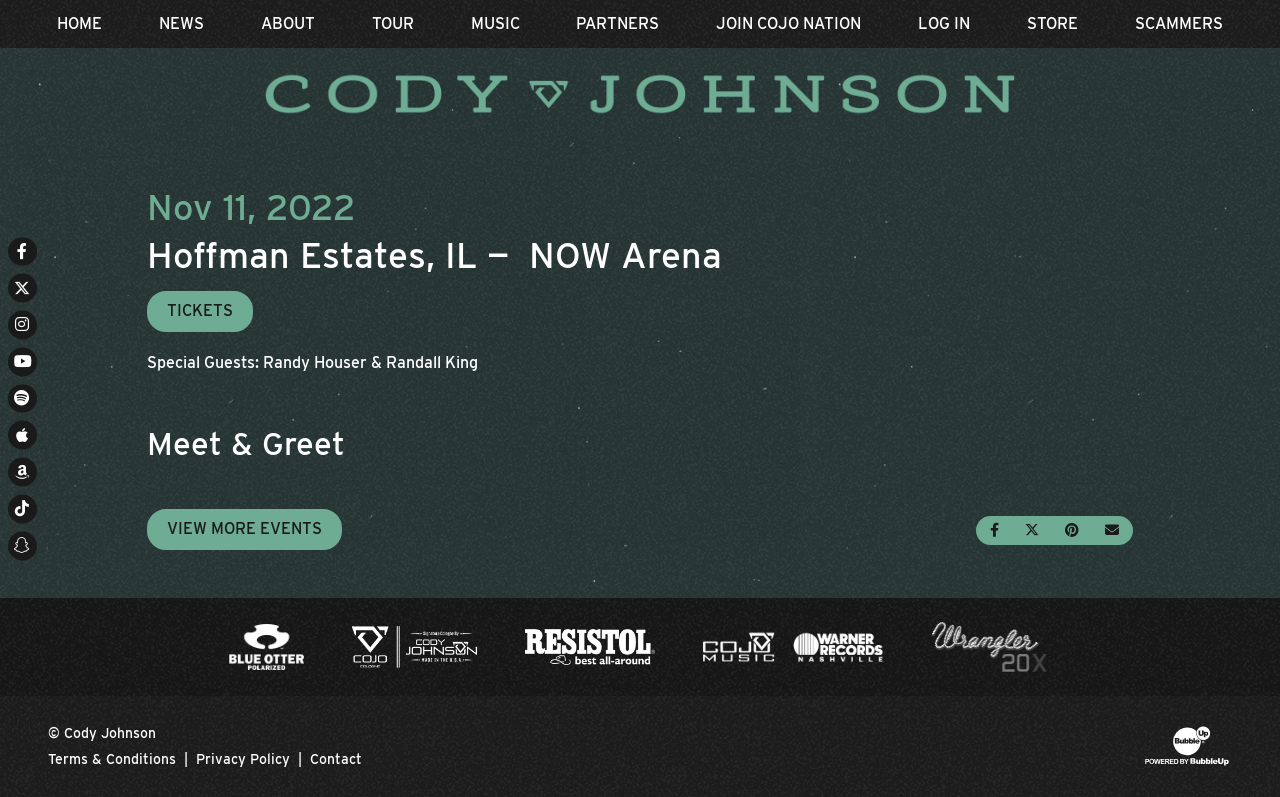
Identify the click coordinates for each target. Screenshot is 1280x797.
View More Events (244, 528)
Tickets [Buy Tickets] (200, 310)
